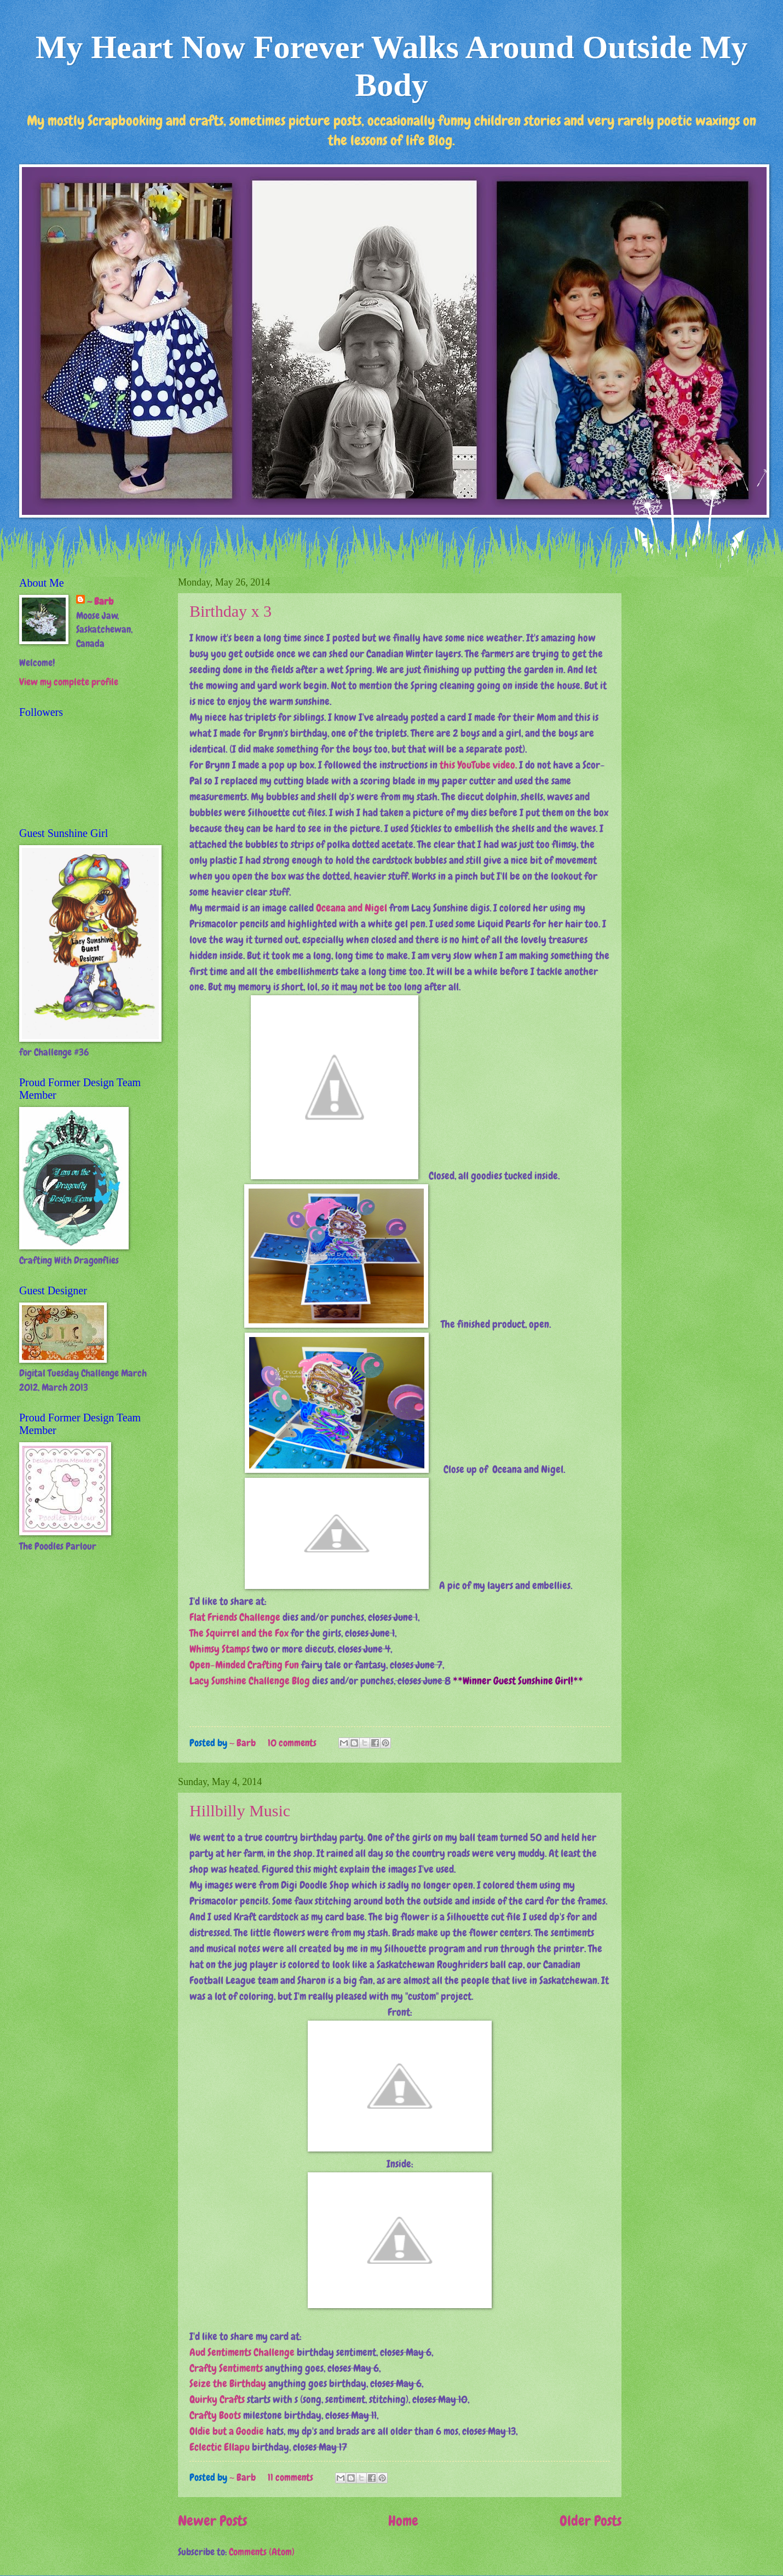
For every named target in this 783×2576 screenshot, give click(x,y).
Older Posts (590, 2521)
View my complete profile (68, 682)
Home (403, 2521)
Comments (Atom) (262, 2551)
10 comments (292, 1742)
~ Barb (243, 1742)
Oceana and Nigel (351, 908)
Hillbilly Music (239, 1811)
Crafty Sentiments (226, 2368)
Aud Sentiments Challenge (242, 2352)
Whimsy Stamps (219, 1649)
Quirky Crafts (217, 2399)
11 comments (290, 2477)
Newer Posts (212, 2521)
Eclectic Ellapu (219, 2447)
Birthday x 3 (230, 611)
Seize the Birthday (227, 2383)
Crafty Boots (215, 2415)
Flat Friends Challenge (234, 1617)
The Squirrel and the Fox (239, 1633)
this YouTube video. (478, 765)
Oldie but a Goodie (226, 2431)
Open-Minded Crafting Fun (244, 1665)
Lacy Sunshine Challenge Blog (249, 1681)
